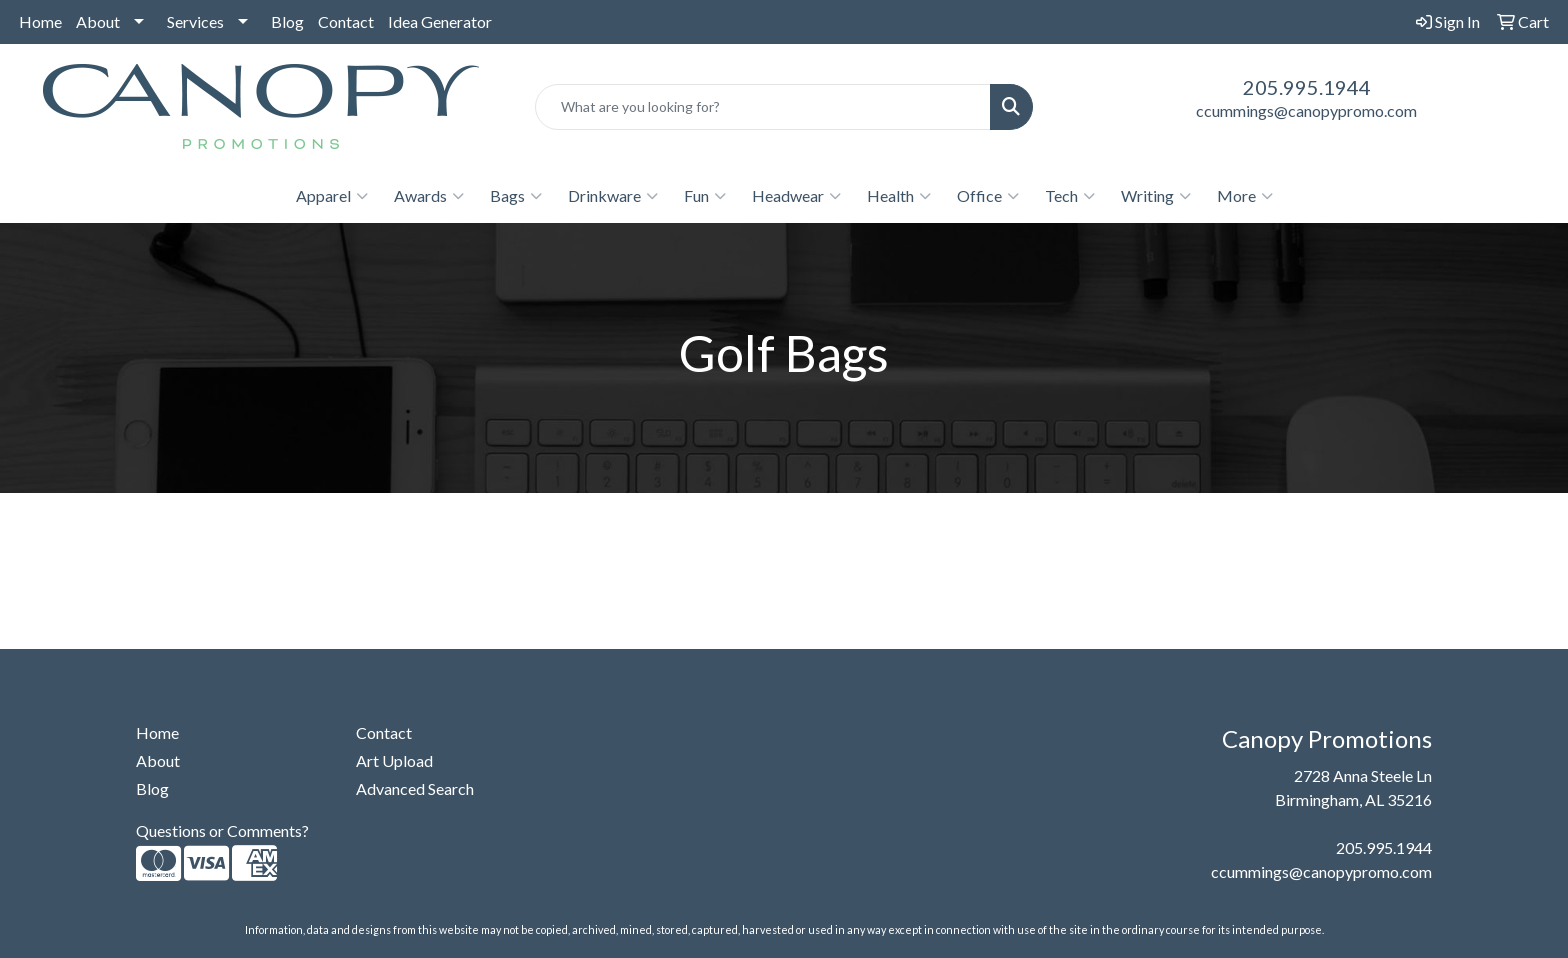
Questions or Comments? (222, 830)
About (98, 21)
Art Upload (394, 760)
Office (988, 196)
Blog (287, 21)
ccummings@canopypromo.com (1306, 110)
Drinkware (613, 196)
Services (195, 21)
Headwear (796, 196)
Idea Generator (440, 21)
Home (40, 21)
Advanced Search (415, 788)
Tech (1070, 196)
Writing (1156, 196)
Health (899, 196)
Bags (516, 196)
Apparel (332, 196)
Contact (346, 21)
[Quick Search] (763, 107)
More (1245, 196)
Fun (705, 196)
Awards (429, 196)
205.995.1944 (1307, 87)
